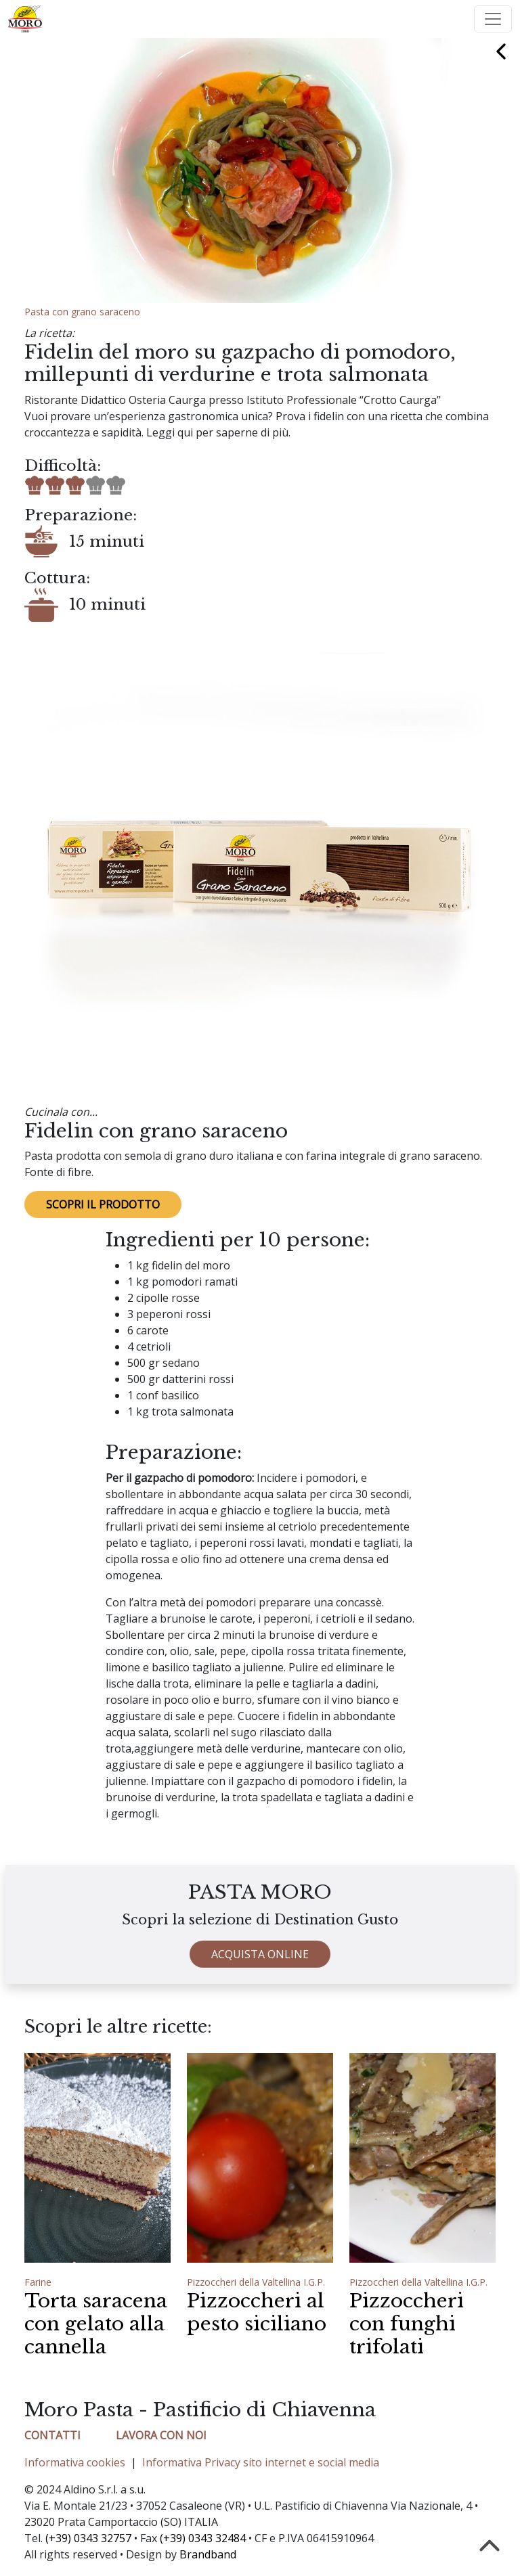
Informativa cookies (74, 2462)
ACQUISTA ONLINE (260, 1967)
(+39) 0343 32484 (203, 2538)
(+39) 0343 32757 (88, 2538)
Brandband (207, 2554)
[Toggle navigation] (493, 18)
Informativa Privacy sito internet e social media (260, 2462)
